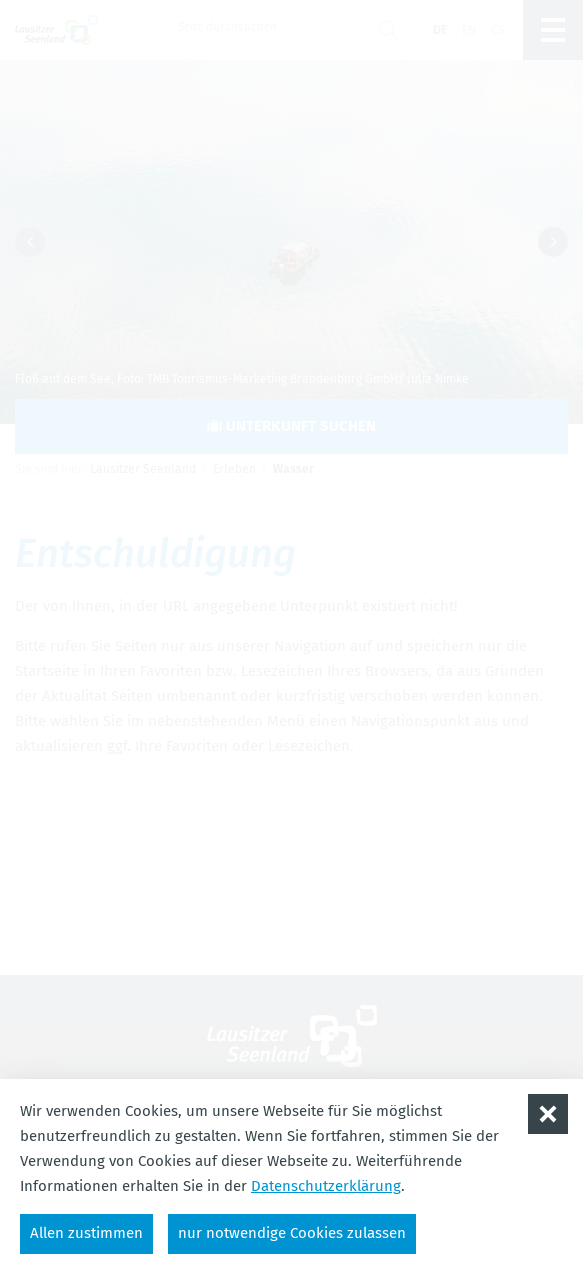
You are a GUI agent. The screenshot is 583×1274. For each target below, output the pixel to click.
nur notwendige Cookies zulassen (292, 1233)
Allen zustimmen (86, 1233)
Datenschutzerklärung (326, 1186)
